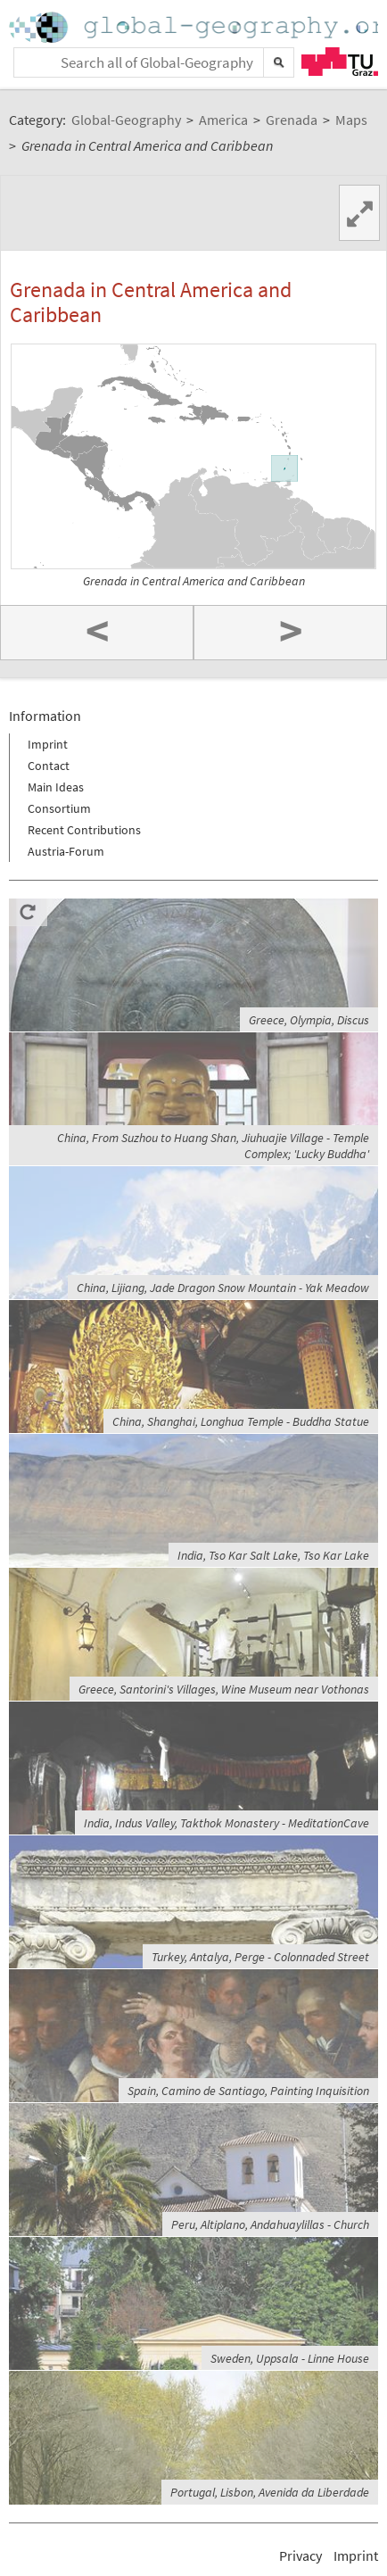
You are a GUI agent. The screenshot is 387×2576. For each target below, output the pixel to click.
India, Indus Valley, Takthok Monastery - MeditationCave (226, 1823)
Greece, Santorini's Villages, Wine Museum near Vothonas (223, 1689)
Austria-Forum (66, 851)
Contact (49, 766)
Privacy (300, 2555)
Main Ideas (56, 787)
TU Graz (339, 61)
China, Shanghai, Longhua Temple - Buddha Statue (240, 1421)
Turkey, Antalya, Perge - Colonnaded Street (260, 1957)
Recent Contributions (84, 830)
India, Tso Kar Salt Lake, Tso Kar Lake (273, 1555)
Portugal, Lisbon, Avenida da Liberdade (269, 2492)
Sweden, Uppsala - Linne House (289, 2358)
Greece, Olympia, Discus (309, 1020)
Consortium (59, 808)
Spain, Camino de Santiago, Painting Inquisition (248, 2091)
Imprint (48, 744)
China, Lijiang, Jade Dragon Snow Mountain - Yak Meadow (223, 1288)
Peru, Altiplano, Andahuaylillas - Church (270, 2224)
